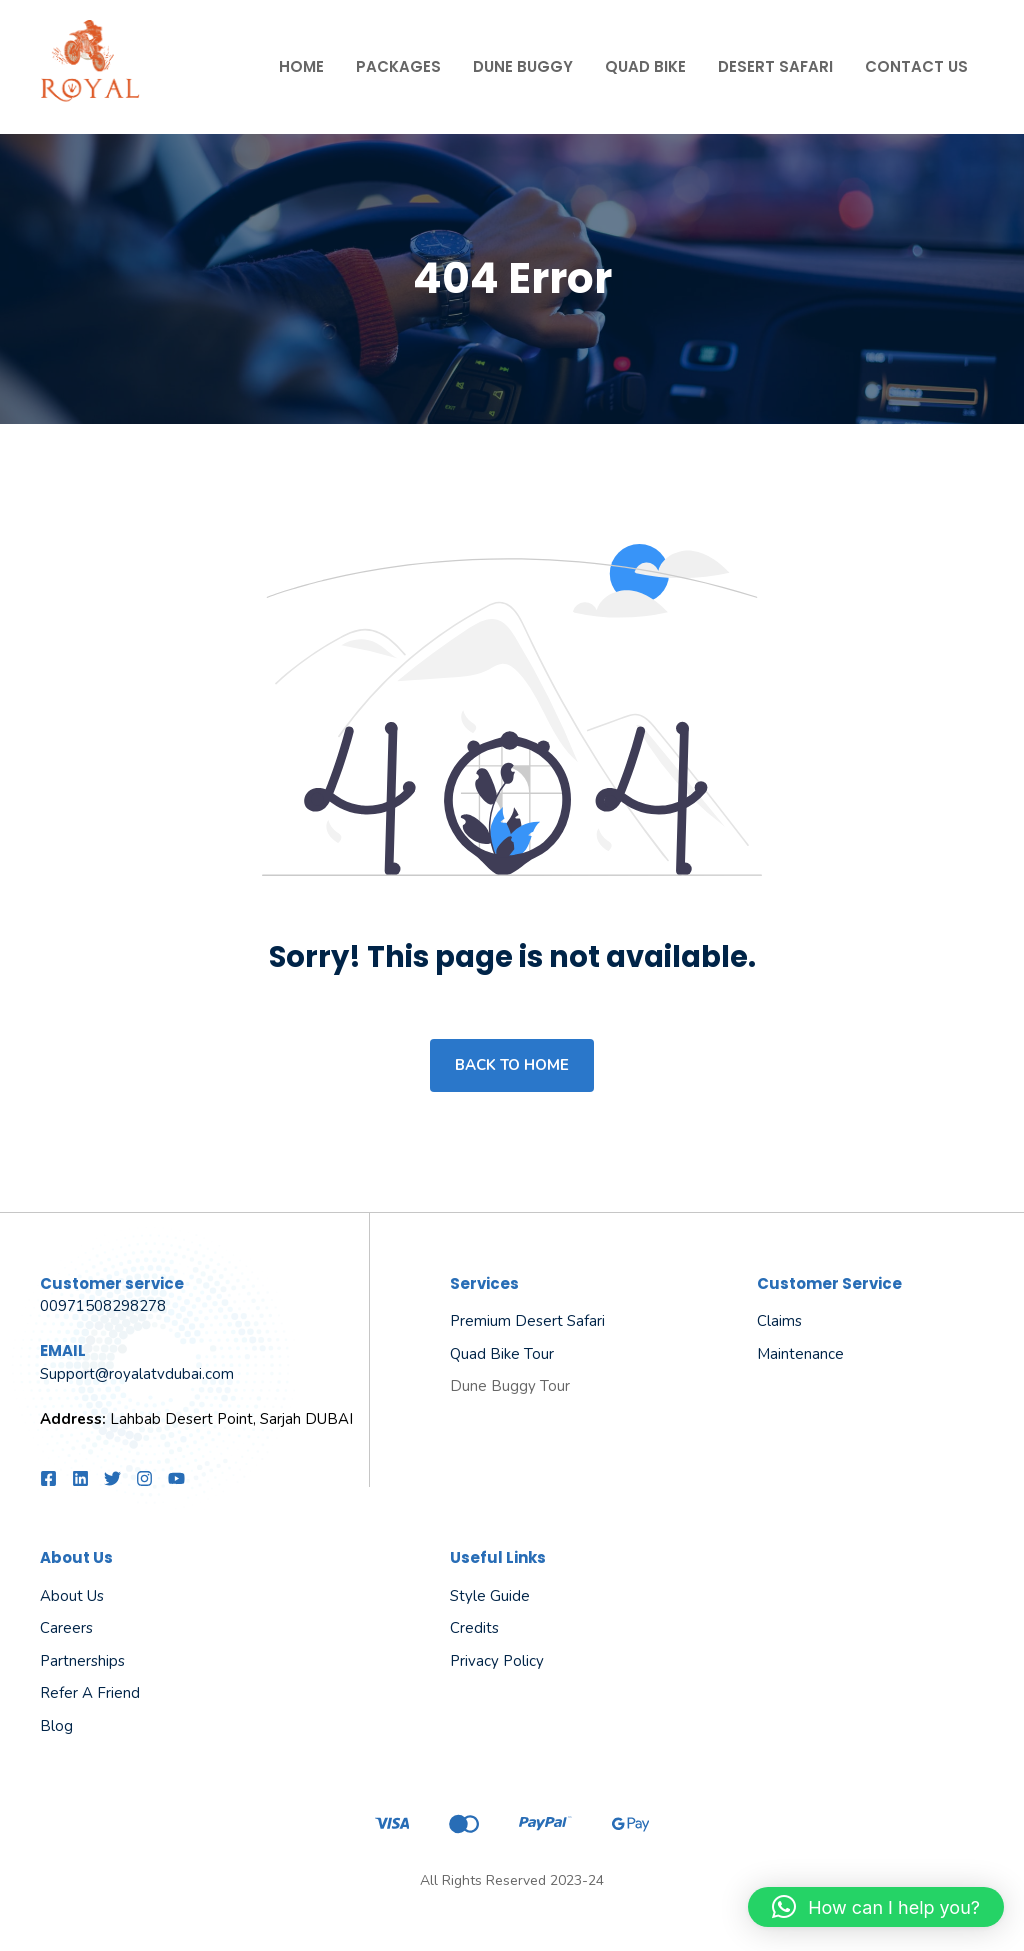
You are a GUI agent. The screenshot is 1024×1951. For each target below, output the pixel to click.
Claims (779, 1321)
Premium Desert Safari (527, 1321)
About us (72, 1596)
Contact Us (916, 66)
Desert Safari (775, 66)
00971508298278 (103, 1306)
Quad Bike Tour (502, 1354)
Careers (66, 1628)
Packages (398, 66)
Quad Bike (645, 66)
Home (301, 66)
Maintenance (800, 1354)
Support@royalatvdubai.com (137, 1374)
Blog (56, 1726)
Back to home (512, 1065)
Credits (474, 1628)
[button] (876, 1907)
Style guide (490, 1596)
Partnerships (82, 1661)
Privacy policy (497, 1661)
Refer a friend (90, 1693)
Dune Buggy (523, 66)
